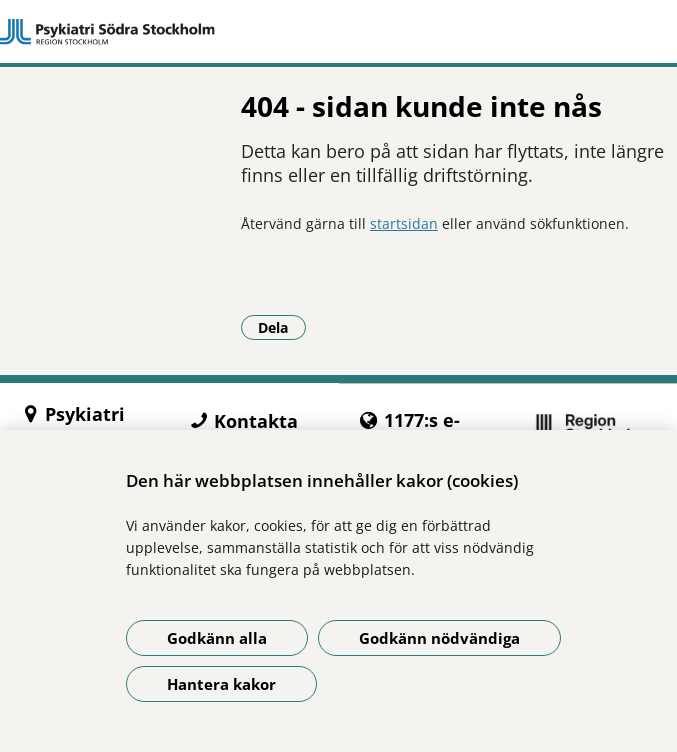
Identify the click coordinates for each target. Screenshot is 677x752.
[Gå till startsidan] (338, 32)
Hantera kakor (221, 684)
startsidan (404, 223)
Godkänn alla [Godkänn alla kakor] (217, 638)
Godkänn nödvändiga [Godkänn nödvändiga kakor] (439, 638)
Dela (282, 327)
